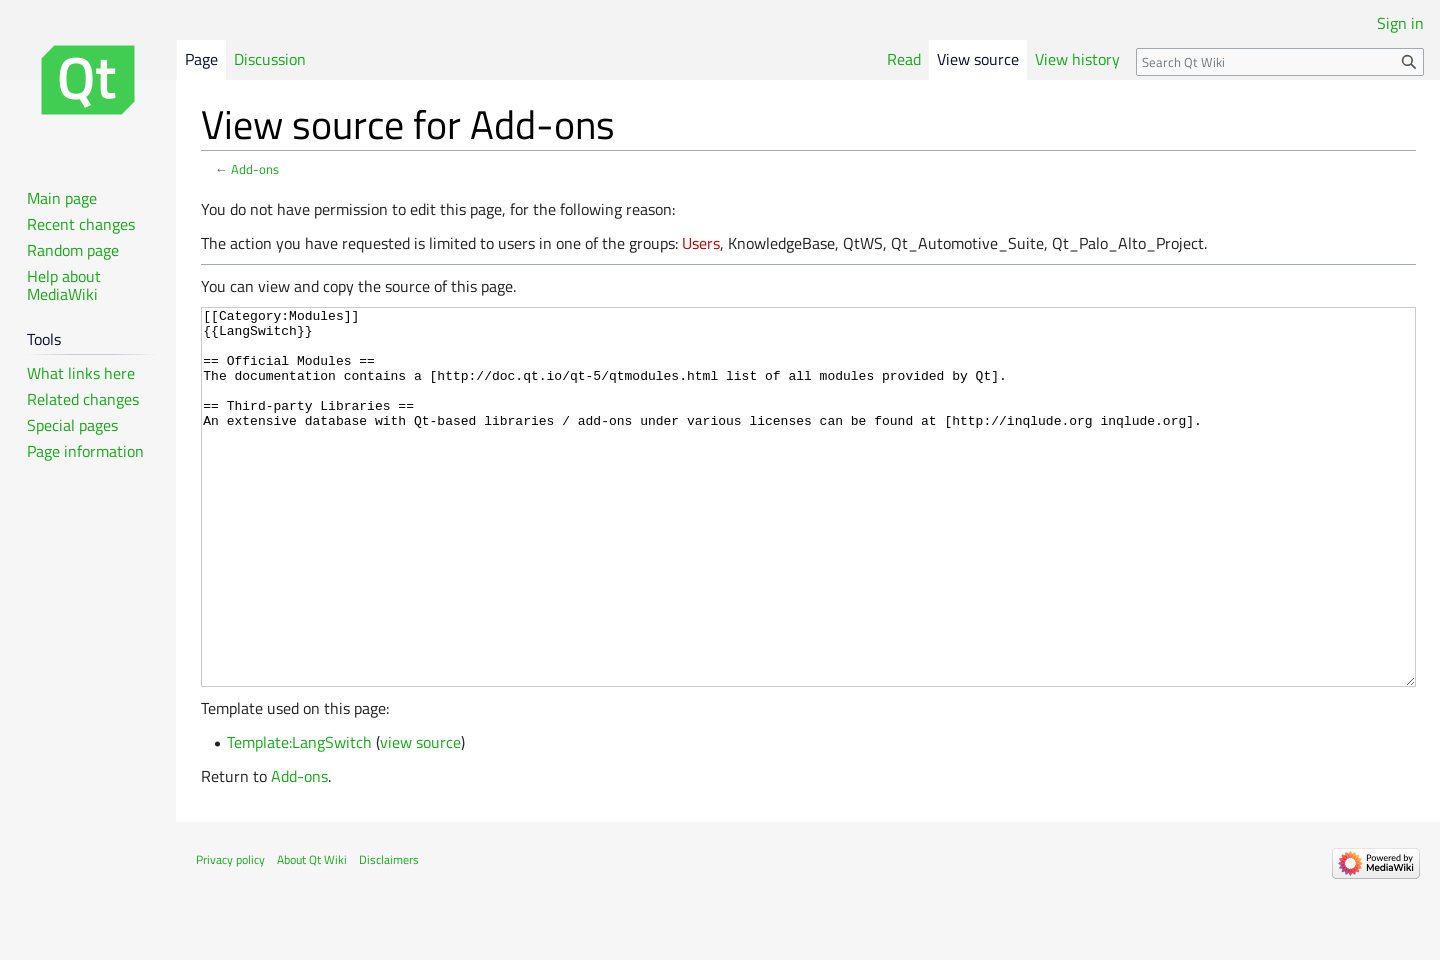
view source (420, 817)
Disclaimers (389, 934)
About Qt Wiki (312, 934)
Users (701, 243)
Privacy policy (230, 934)
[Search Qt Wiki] (1280, 62)
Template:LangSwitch (299, 817)
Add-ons (255, 169)
